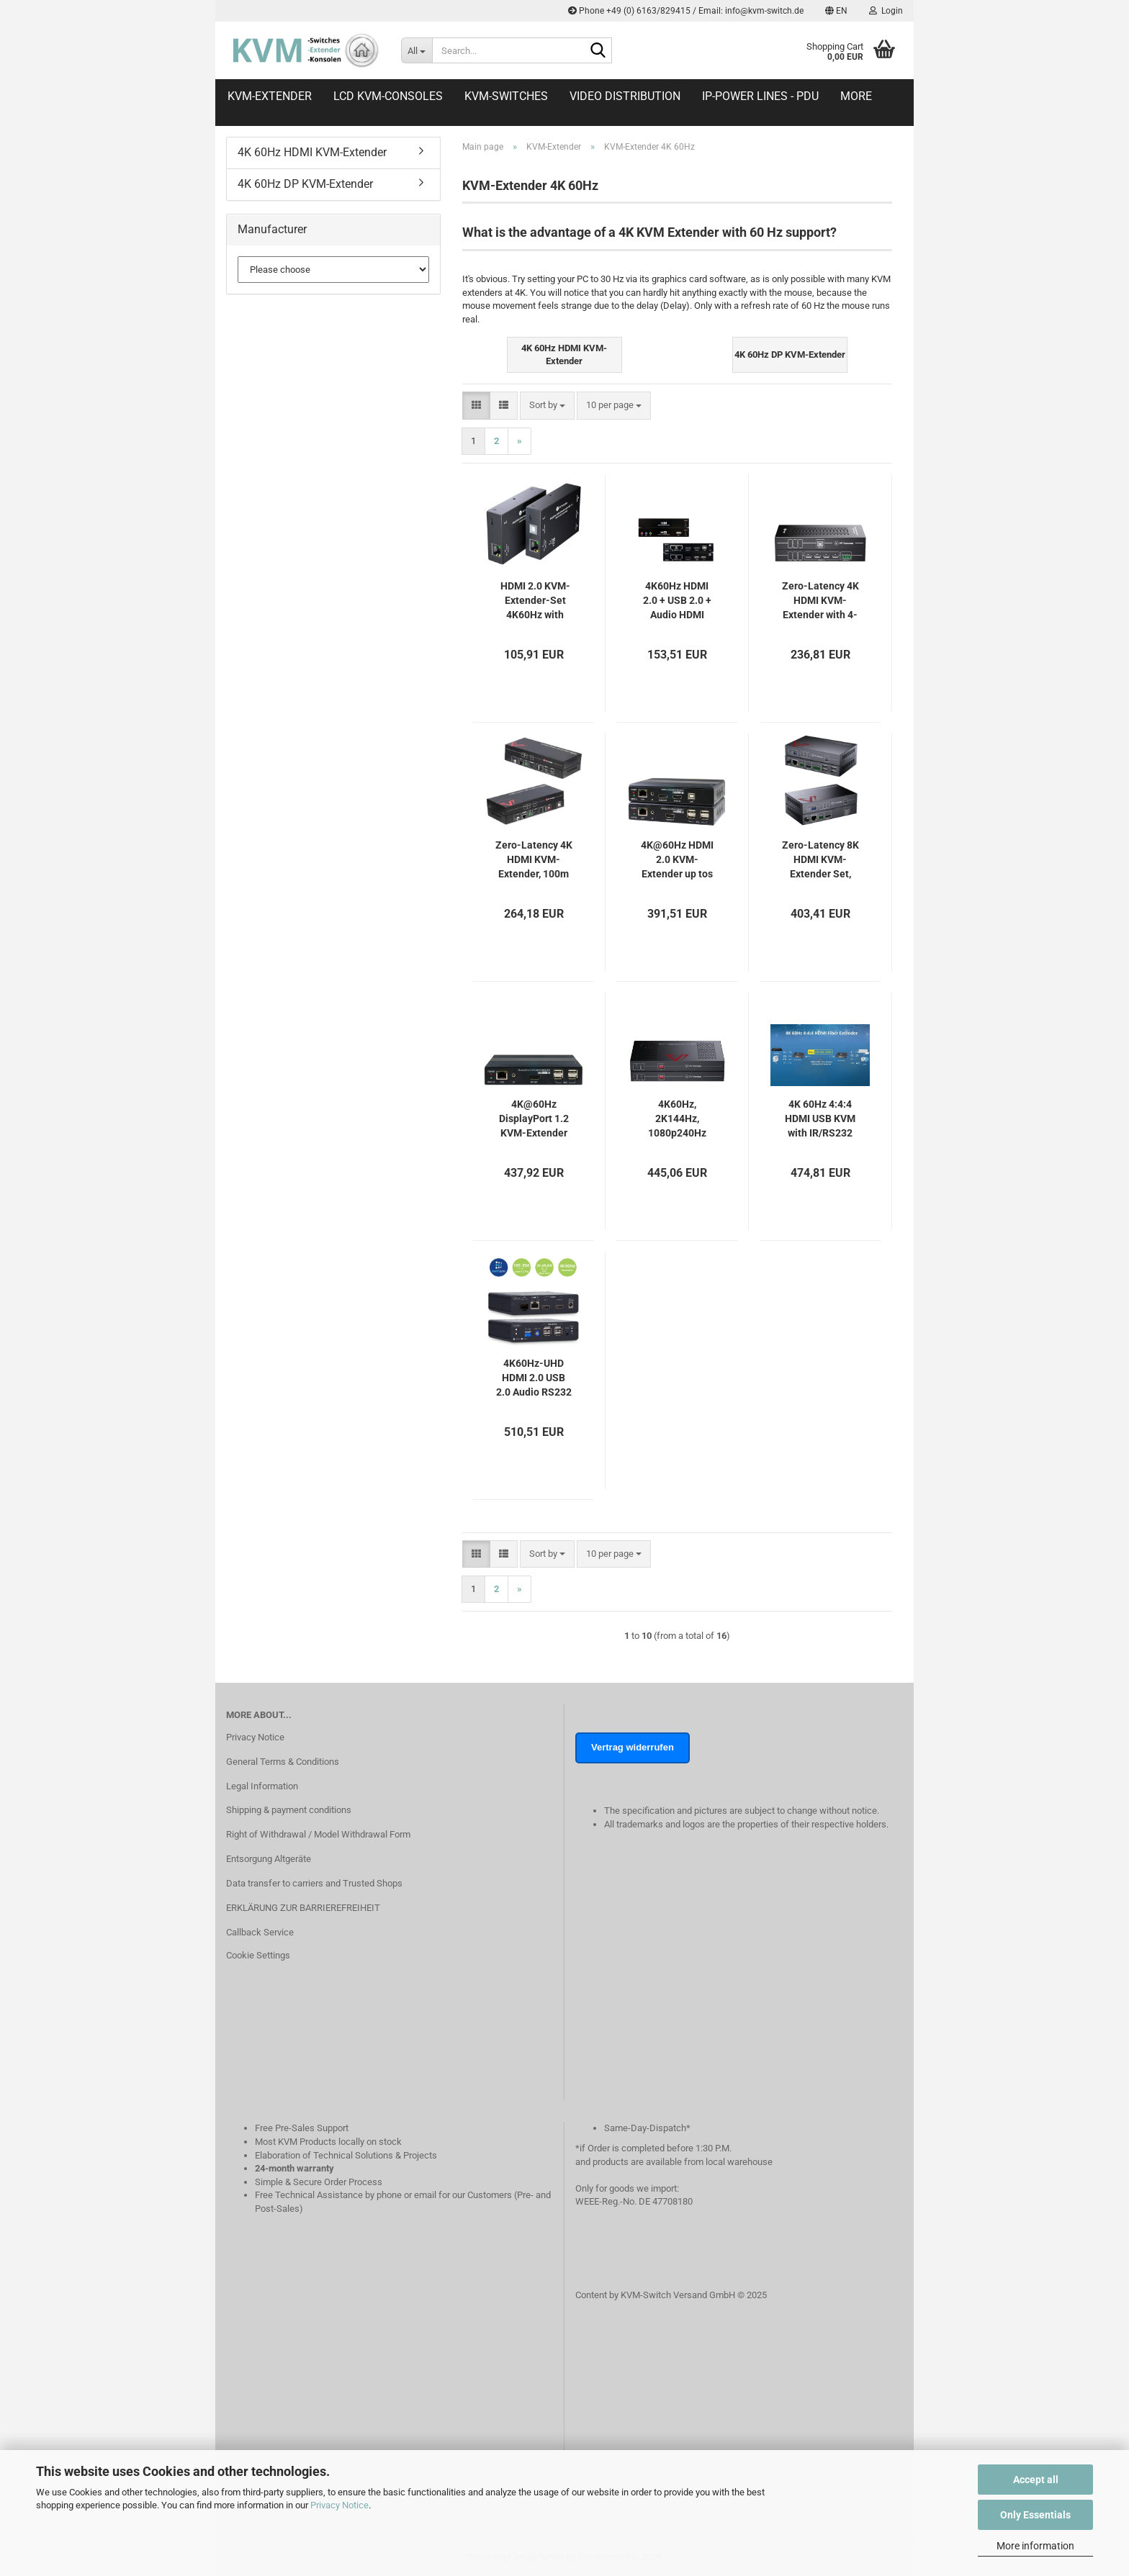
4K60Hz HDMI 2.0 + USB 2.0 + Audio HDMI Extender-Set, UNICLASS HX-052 (677, 601)
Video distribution (625, 96)
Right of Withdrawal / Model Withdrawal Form (318, 1834)
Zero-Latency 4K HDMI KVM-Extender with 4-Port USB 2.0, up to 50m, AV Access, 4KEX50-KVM (820, 601)
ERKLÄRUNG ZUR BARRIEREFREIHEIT (303, 1907)
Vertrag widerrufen (632, 1747)
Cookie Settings (258, 1955)
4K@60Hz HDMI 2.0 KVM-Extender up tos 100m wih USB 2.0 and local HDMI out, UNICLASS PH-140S (677, 860)
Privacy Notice (339, 2505)
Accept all (1035, 2479)
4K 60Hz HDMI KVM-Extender (312, 152)
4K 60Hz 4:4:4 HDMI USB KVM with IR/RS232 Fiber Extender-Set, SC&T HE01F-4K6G (820, 1119)
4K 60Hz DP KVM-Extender (305, 184)
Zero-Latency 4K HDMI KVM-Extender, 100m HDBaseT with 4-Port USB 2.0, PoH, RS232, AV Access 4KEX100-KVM (533, 860)
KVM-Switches (506, 96)
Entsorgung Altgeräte (268, 1858)
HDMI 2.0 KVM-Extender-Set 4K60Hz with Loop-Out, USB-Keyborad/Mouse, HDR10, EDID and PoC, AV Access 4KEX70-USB (535, 601)
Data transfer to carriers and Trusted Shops (314, 1883)
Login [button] (886, 11)
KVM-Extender (270, 96)
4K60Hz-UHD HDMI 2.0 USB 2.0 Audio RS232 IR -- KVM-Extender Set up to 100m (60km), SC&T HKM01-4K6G (534, 1378)
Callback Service (260, 1932)
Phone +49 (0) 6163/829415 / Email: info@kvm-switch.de (686, 11)
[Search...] (416, 50)
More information (1035, 2546)
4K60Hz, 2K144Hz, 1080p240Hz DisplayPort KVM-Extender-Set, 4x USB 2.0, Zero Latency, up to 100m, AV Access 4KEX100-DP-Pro (677, 1119)
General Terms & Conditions (282, 1761)
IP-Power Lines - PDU (760, 96)
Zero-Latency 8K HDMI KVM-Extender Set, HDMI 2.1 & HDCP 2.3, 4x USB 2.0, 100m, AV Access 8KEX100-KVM (820, 860)
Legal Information (262, 1786)
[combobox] (547, 406)
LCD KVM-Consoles (388, 96)
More (856, 96)
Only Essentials (1035, 2515)
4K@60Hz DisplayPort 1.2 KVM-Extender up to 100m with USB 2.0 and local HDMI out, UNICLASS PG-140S (534, 1119)
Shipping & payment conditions (288, 1809)
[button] (836, 11)
